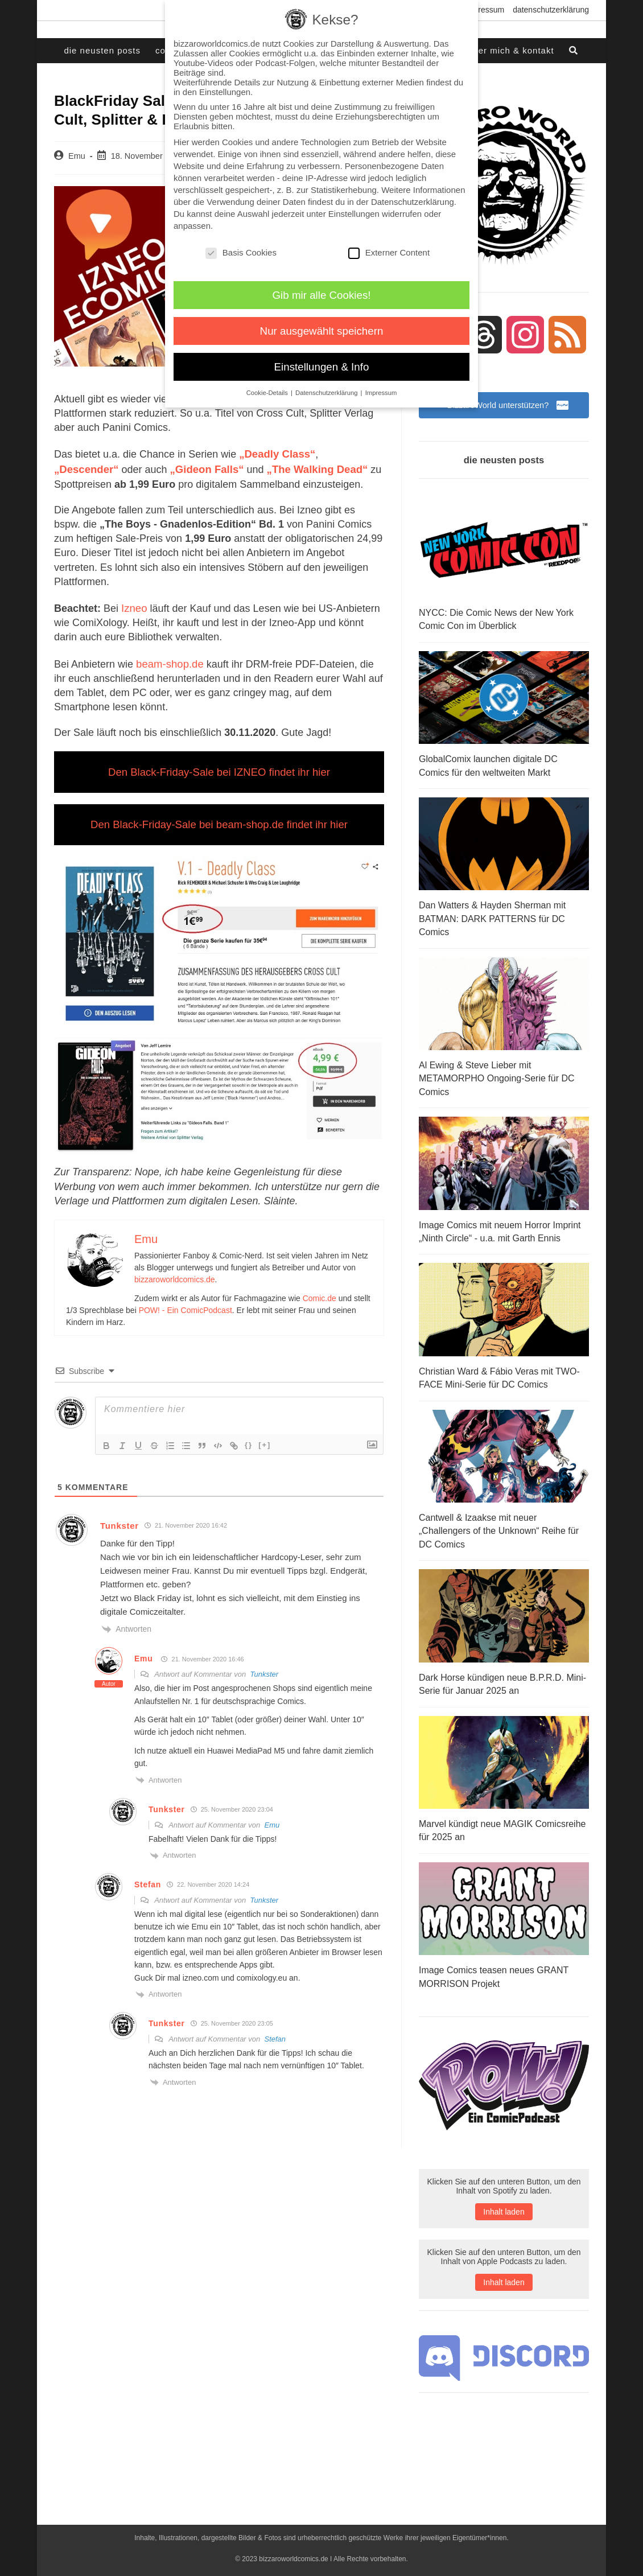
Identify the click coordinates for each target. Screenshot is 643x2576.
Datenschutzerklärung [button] (327, 392)
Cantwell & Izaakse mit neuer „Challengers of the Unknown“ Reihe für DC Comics (499, 1524)
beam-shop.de (168, 659)
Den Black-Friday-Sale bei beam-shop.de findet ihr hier (219, 818)
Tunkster (264, 1667)
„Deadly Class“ (276, 453)
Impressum (484, 9)
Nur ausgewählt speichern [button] (322, 331)
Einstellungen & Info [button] (321, 367)
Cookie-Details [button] (268, 392)
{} (249, 1438)
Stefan (275, 2032)
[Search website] (574, 50)
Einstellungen (354, 214)
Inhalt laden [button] (503, 2200)
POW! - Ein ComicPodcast (185, 1303)
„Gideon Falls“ (138, 467)
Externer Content (389, 252)
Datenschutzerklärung (551, 9)
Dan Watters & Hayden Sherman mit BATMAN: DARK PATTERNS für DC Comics (492, 918)
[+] (264, 1438)
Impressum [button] (381, 392)
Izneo (133, 605)
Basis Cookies (241, 252)
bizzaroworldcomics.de (174, 1272)
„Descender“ (350, 453)
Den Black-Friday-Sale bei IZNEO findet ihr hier (219, 766)
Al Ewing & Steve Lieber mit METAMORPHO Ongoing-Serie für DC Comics (497, 1075)
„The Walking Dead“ (246, 467)
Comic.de (319, 1291)
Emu (76, 156)
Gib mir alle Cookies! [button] (322, 295)
